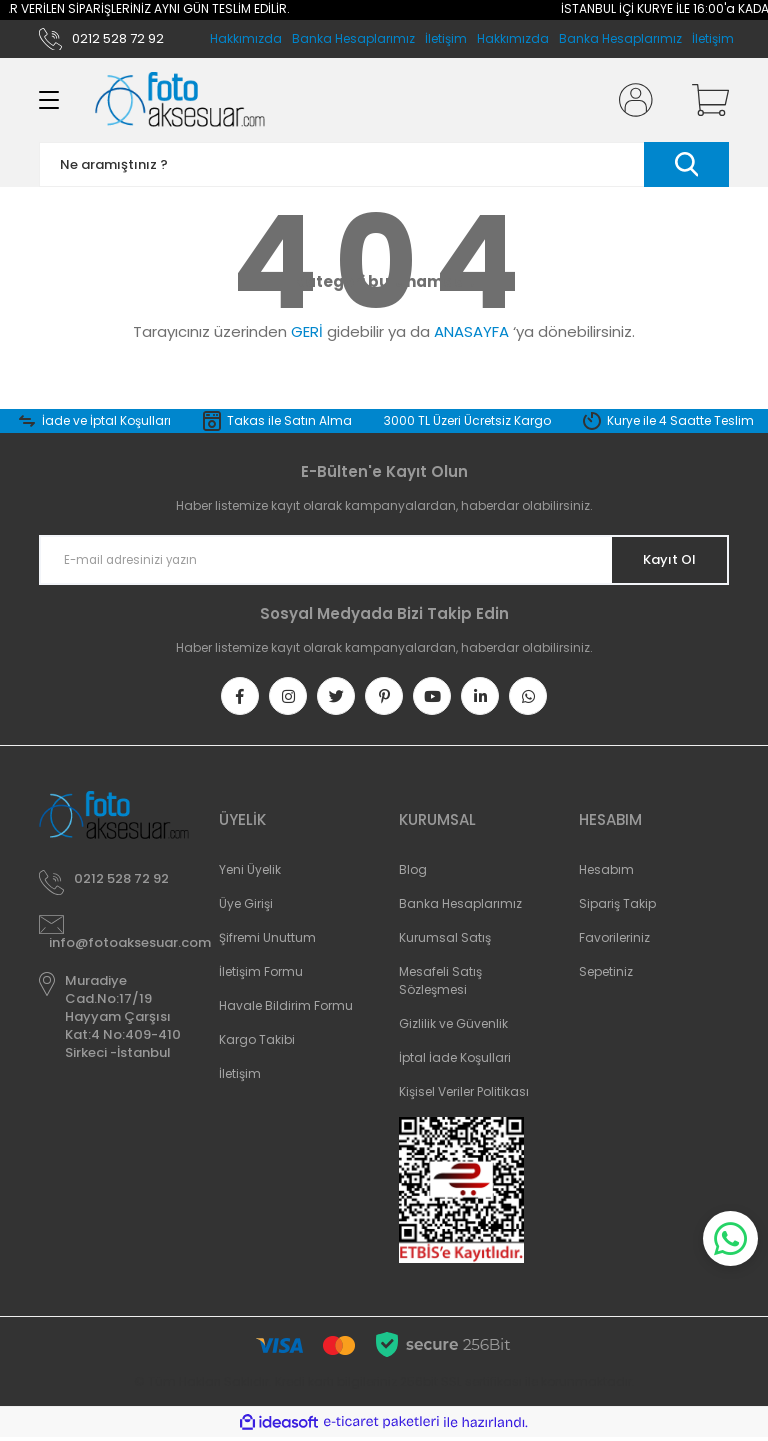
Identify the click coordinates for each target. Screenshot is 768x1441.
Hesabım (606, 873)
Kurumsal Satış (445, 941)
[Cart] (706, 100)
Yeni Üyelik (250, 873)
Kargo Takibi (257, 1043)
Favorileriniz (614, 941)
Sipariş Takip (617, 907)
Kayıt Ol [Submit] (662, 560)
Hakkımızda (513, 38)
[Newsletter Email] (384, 560)
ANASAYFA (471, 331)
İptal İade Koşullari (455, 1061)
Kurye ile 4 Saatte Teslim (680, 420)
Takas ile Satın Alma (289, 420)
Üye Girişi (246, 907)
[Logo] (180, 100)
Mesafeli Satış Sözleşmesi (440, 984)
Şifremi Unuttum (267, 941)
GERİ (307, 331)
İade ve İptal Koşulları (106, 420)
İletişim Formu (261, 975)
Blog (413, 873)
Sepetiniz (606, 975)
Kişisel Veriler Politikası (464, 1095)
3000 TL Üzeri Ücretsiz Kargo (467, 420)
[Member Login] (632, 100)
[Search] (384, 164)
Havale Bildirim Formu (286, 1009)
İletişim (713, 38)
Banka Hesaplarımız (620, 38)
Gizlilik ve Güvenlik (453, 1027)
